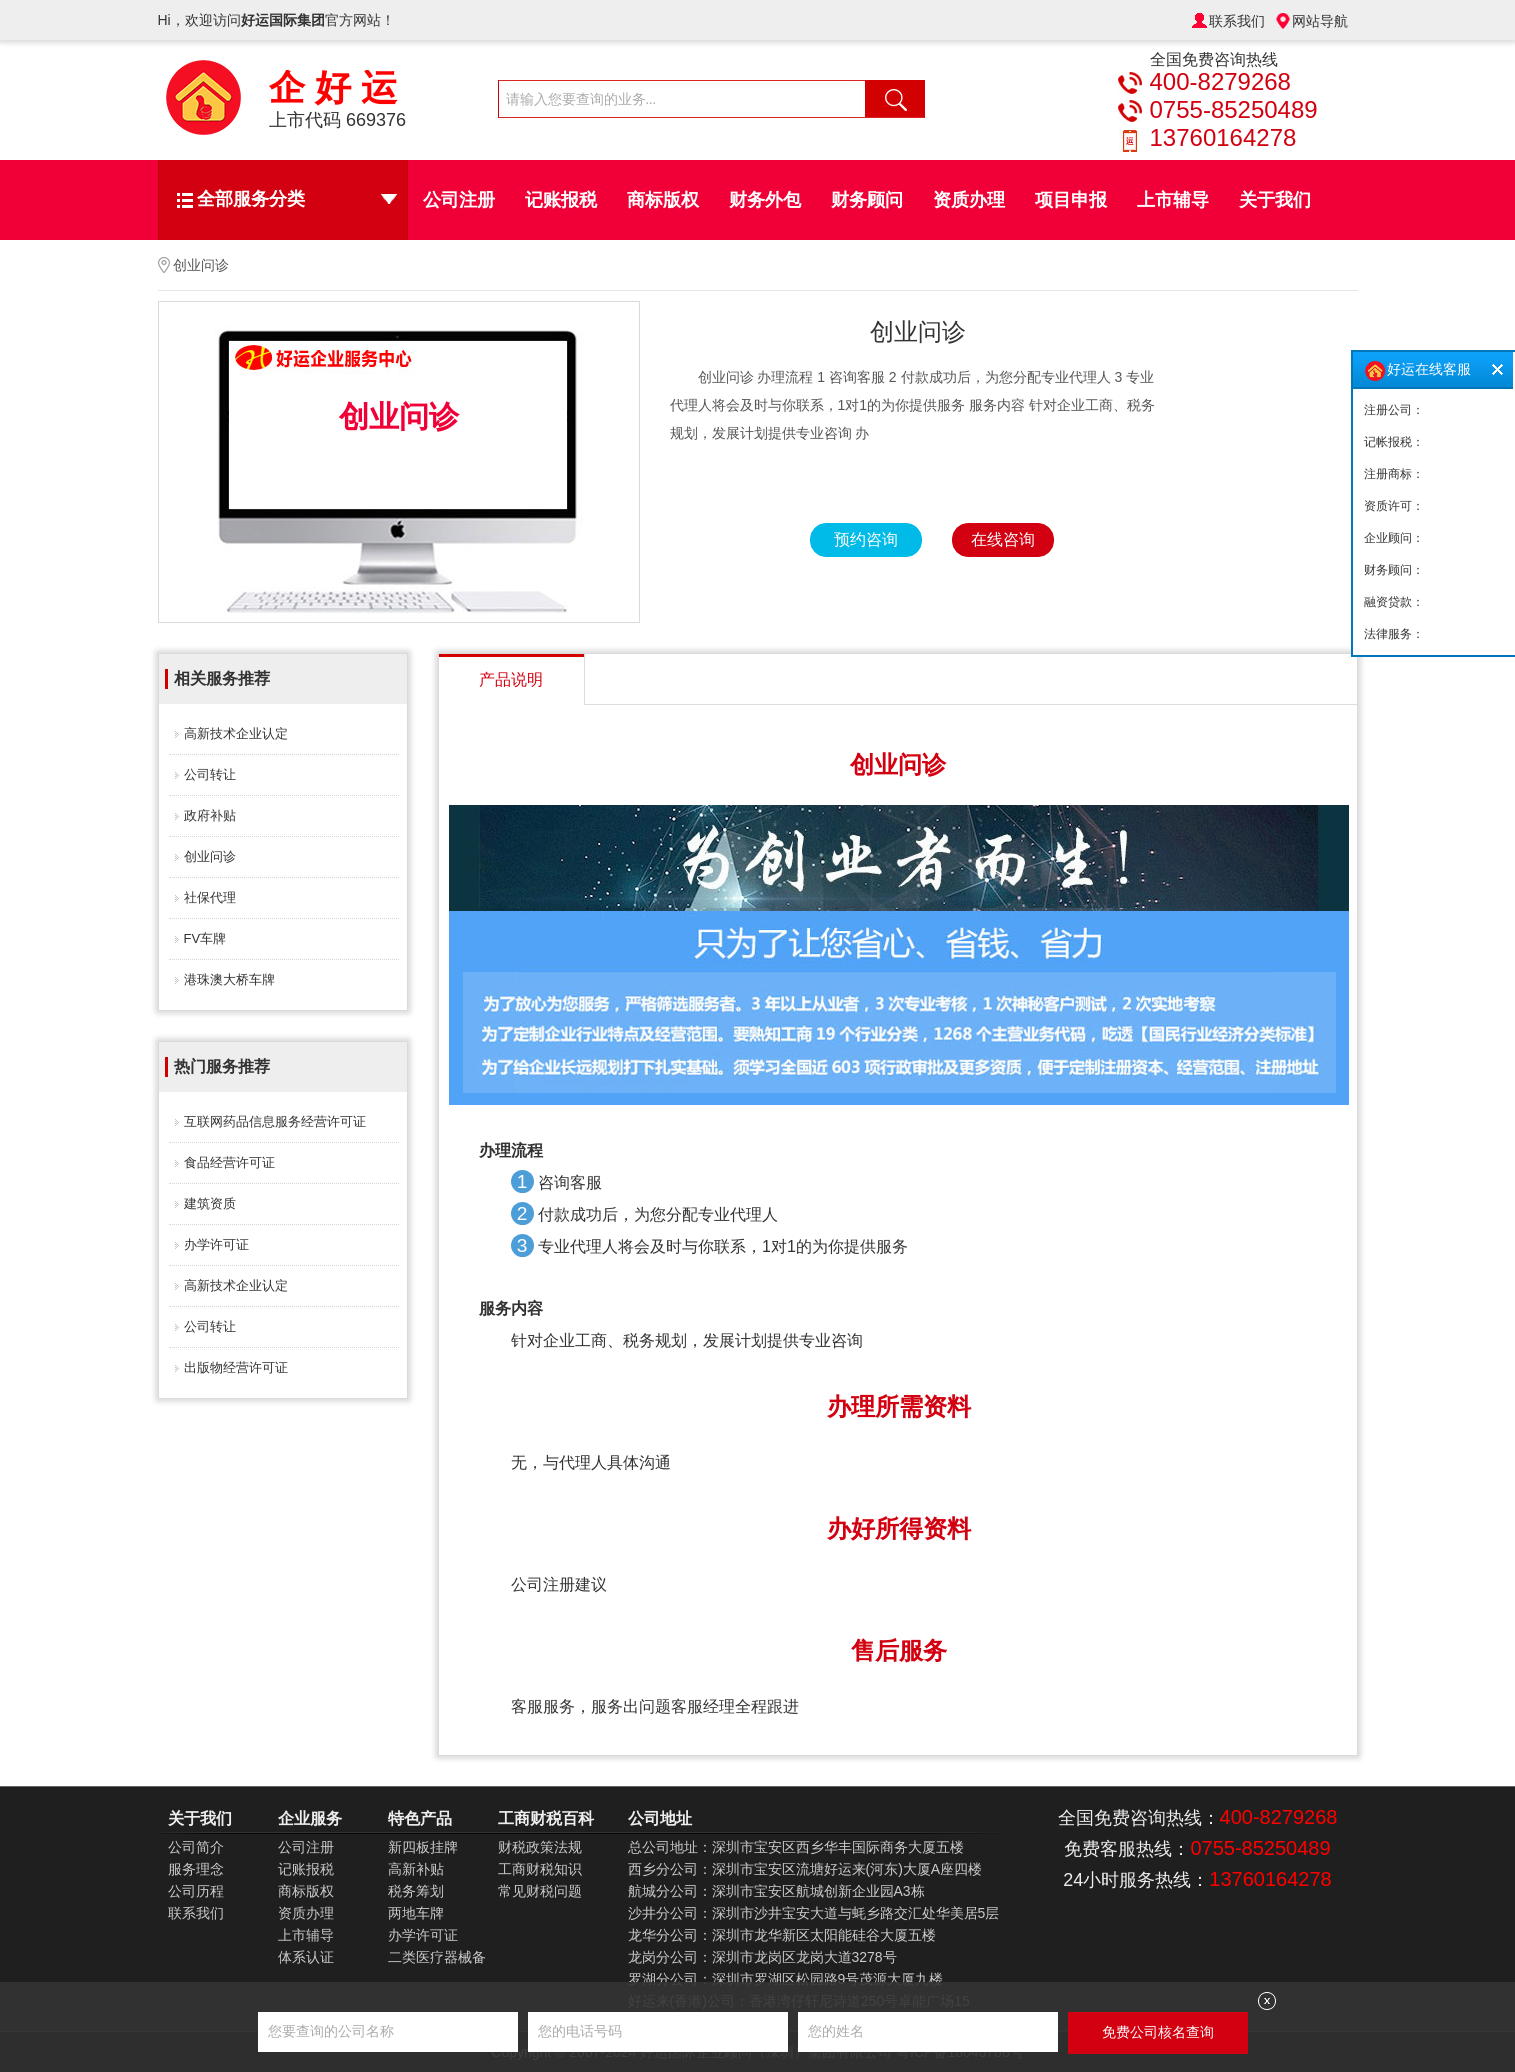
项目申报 (1071, 200)
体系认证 (306, 1957)
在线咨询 (1003, 539)
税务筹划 (416, 1891)
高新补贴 (416, 1869)
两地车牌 (416, 1913)
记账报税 (561, 200)
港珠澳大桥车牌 (229, 979)
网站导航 (1320, 21)
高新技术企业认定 (236, 733)
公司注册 (459, 200)
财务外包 (765, 200)
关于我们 (1275, 200)
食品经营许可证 (229, 1162)
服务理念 (196, 1869)
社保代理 (210, 897)
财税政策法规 (540, 1847)
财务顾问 (867, 200)
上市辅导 (1173, 200)
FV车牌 (205, 938)
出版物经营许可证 (236, 1367)
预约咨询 (866, 539)
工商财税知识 (540, 1869)
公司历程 (196, 1891)
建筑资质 (210, 1203)
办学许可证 (216, 1244)
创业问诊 (210, 856)
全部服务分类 (297, 199)
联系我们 (1237, 21)
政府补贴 (210, 815)
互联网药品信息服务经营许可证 (275, 1121)
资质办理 (969, 200)
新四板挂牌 (423, 1847)
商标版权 (663, 200)
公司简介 (196, 1847)
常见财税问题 (540, 1891)
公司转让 (210, 774)
